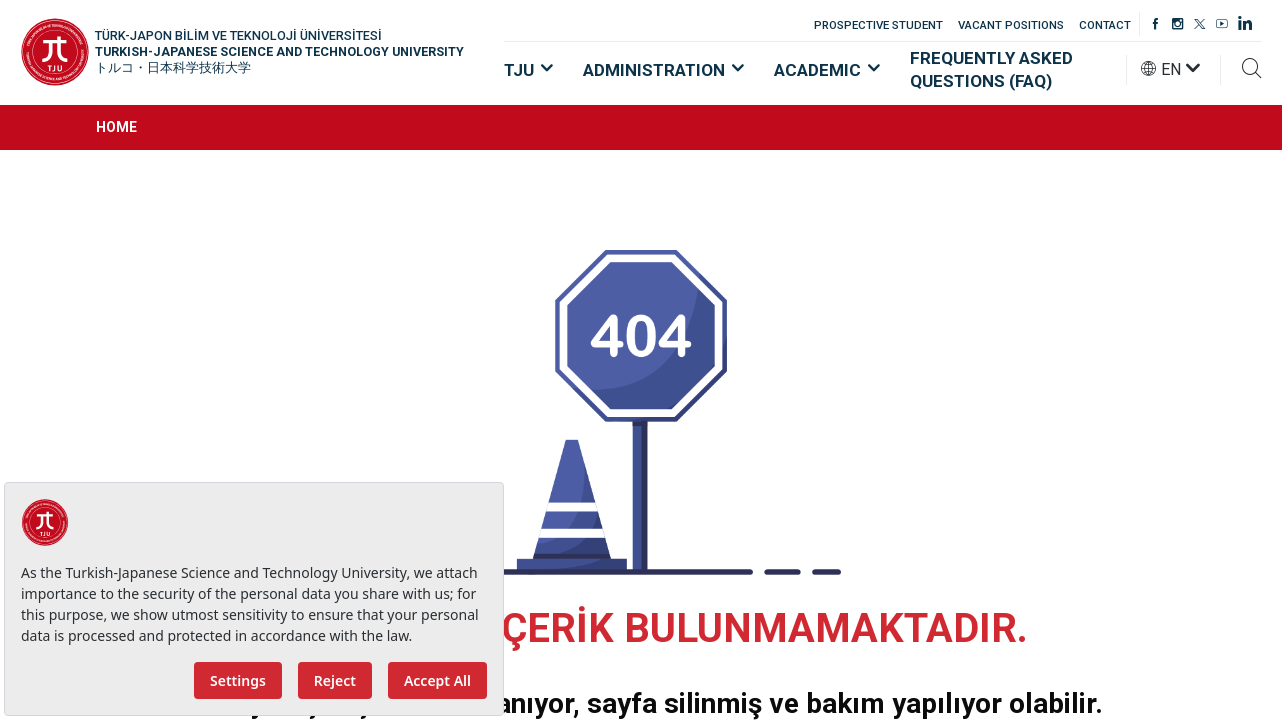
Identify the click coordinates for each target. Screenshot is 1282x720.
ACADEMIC (827, 70)
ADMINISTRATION (663, 70)
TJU (528, 70)
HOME (116, 127)
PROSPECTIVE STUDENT (878, 25)
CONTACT (1105, 25)
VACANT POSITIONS (1011, 25)
